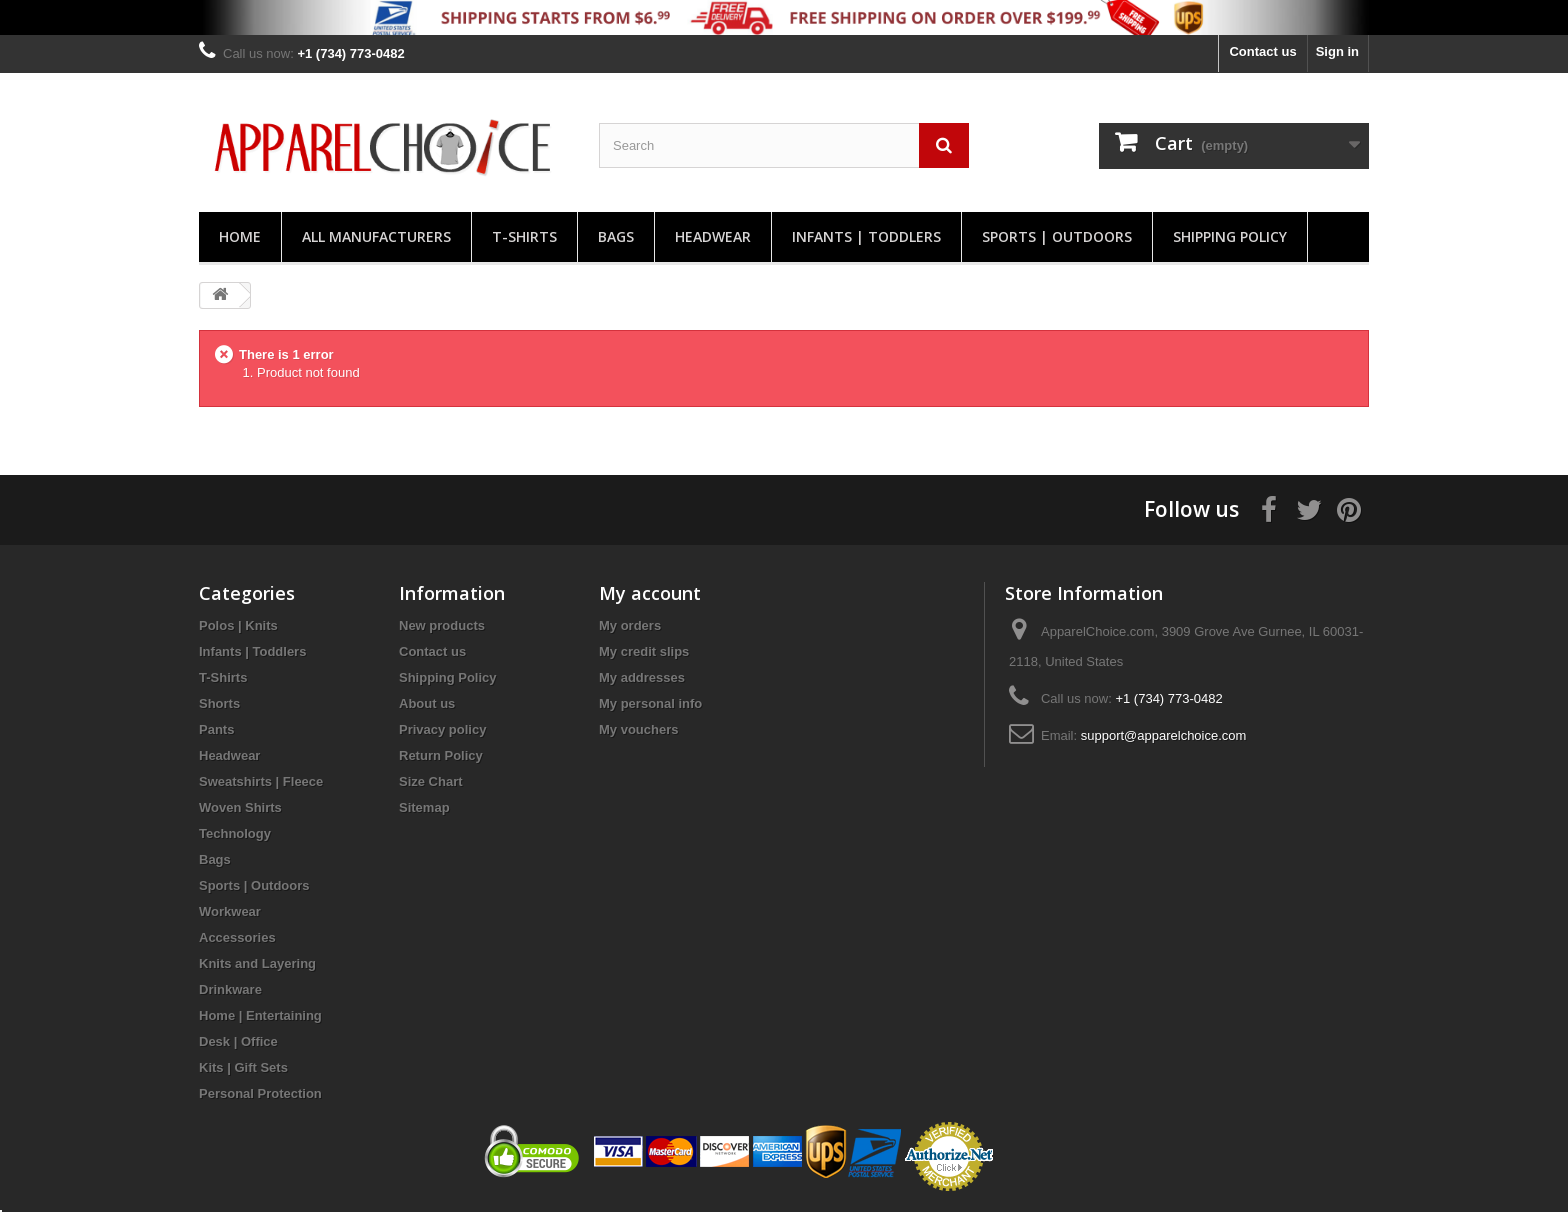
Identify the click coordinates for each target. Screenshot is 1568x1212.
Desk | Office (238, 1041)
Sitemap (424, 807)
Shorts (219, 703)
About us (427, 703)
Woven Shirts (240, 807)
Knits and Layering (257, 963)
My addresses (642, 677)
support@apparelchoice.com (1164, 735)
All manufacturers (376, 236)
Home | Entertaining (260, 1015)
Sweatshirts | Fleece (261, 781)
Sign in (1337, 51)
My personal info (650, 703)
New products (442, 625)
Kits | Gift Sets (243, 1067)
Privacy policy (442, 729)
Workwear (230, 911)
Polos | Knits (238, 625)
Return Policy (441, 755)
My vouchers (638, 729)
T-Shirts (524, 236)
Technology (235, 833)
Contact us (1262, 51)
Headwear (713, 236)
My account (650, 593)
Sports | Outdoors (1057, 236)
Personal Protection (260, 1093)
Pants (216, 729)
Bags (616, 236)
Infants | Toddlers (866, 236)
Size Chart (431, 781)
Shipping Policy (1230, 236)
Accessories (237, 937)
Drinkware (230, 989)
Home (240, 236)
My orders (630, 625)
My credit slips (644, 651)
